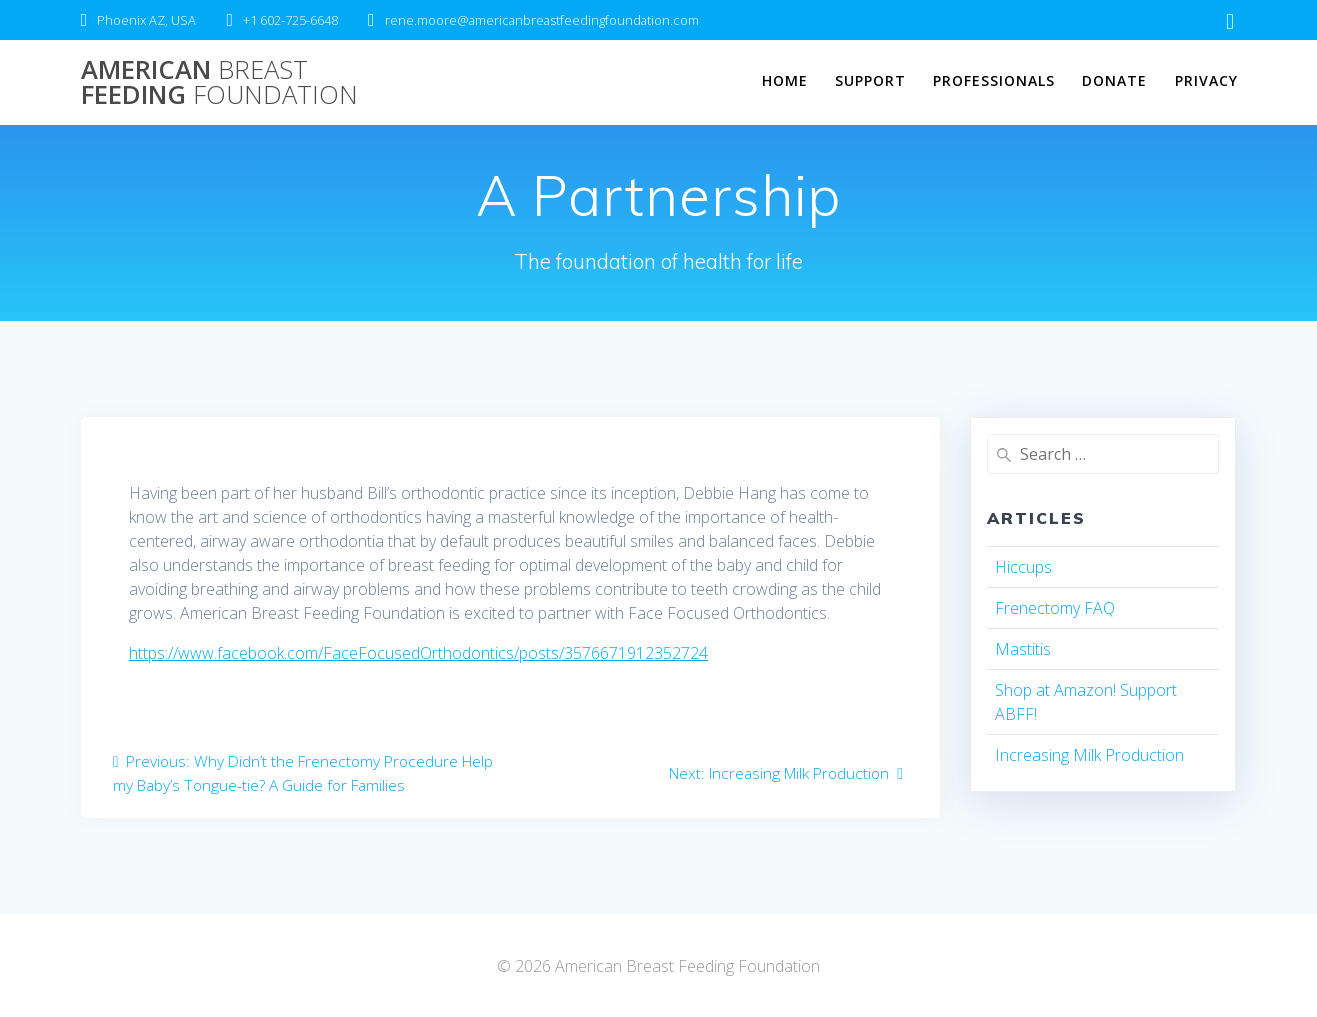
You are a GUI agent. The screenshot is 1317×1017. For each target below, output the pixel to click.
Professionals (994, 80)
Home (785, 80)
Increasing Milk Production (1089, 755)
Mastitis (1023, 649)
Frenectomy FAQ (1055, 608)
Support (870, 80)
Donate (1114, 80)
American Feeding (219, 82)
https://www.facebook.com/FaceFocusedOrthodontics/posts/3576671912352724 (418, 653)
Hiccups (1023, 567)
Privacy (1206, 80)
